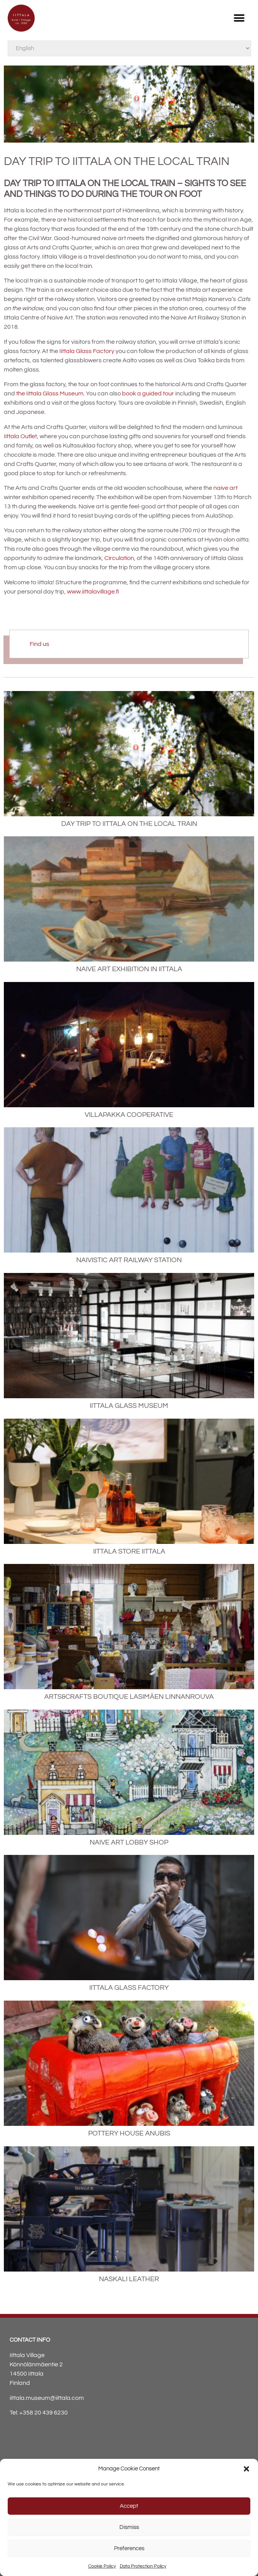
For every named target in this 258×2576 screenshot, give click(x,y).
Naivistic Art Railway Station (129, 1260)
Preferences (129, 2548)
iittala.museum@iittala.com (47, 2398)
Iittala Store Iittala (129, 1551)
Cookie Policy (102, 2566)
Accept (129, 2506)
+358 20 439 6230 (43, 2413)
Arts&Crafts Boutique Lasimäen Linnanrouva (129, 1696)
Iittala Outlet (20, 436)
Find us (39, 644)
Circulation (119, 558)
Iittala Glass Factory (86, 351)
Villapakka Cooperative (129, 1114)
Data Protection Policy (143, 2566)
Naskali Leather (129, 2279)
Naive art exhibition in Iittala (129, 969)
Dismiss (129, 2527)
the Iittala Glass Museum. (50, 393)
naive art (225, 488)
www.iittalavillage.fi (93, 592)
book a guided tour (148, 393)
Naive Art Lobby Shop (129, 1842)
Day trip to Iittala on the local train (129, 823)
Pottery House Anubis (129, 2133)
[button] (246, 2469)
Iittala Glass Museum (129, 1405)
